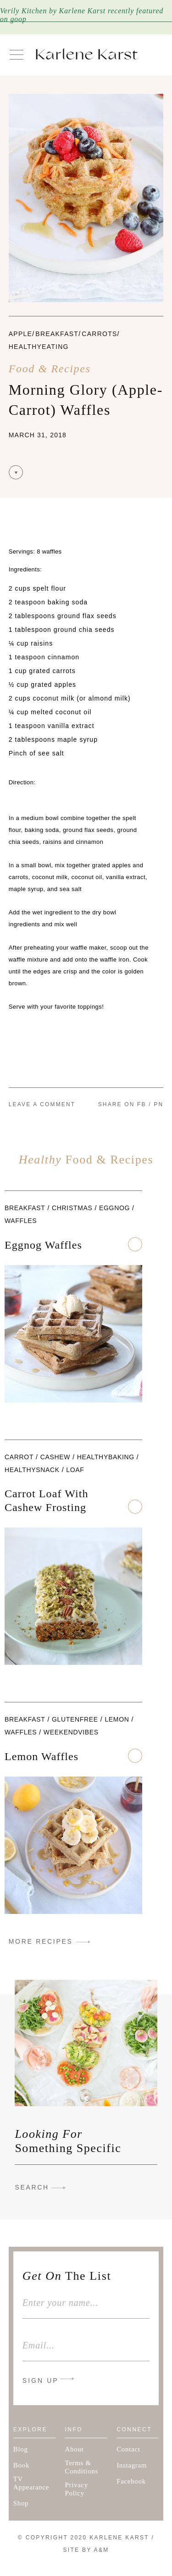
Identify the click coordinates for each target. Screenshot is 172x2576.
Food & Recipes (50, 369)
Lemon (117, 1719)
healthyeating (39, 346)
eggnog (114, 1208)
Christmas (72, 1208)
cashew (55, 1457)
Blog (20, 2449)
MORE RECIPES (41, 1941)
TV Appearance (31, 2483)
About (74, 2449)
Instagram (132, 2465)
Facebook (131, 2481)
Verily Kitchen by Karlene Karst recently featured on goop (81, 15)
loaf (75, 1469)
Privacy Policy (76, 2489)
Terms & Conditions (81, 2467)
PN (158, 1104)
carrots (99, 333)
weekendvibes (71, 1732)
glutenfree (75, 1719)
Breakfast (56, 333)
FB (141, 1104)
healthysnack (32, 1469)
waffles (21, 1220)
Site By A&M (86, 2550)
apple (20, 333)
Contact (128, 2449)
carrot (19, 1457)
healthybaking (105, 1457)
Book (21, 2465)
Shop (21, 2503)
